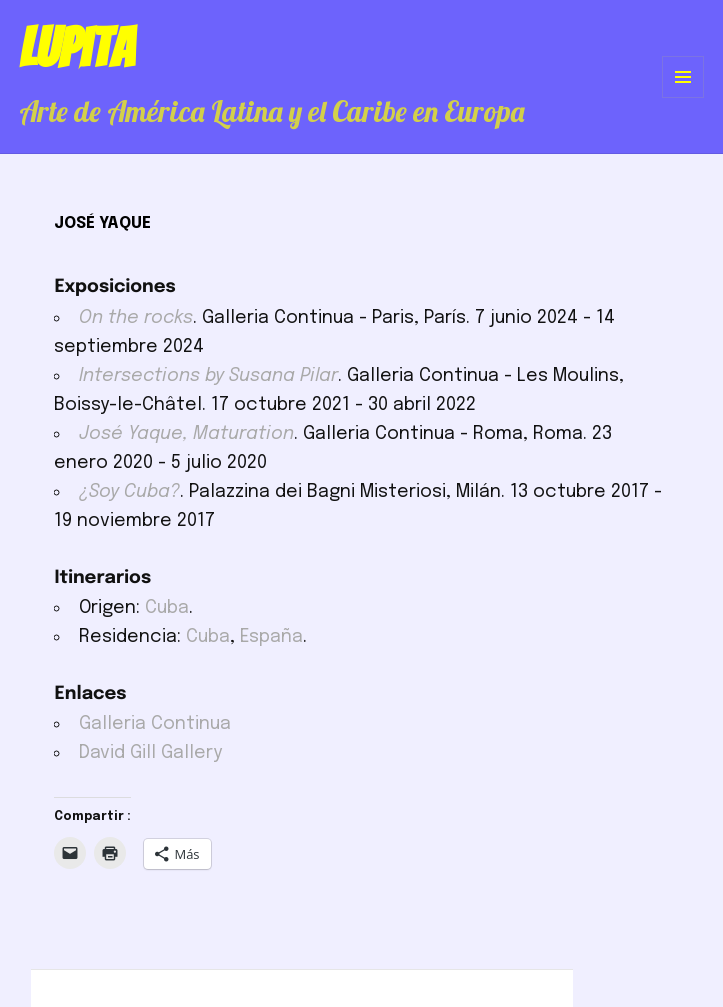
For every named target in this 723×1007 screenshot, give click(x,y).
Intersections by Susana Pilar (208, 376)
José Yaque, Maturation (186, 434)
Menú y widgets (683, 97)
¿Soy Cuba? (129, 492)
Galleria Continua (155, 724)
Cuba (167, 608)
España (271, 637)
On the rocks (136, 318)
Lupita (76, 48)
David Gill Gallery (150, 753)
